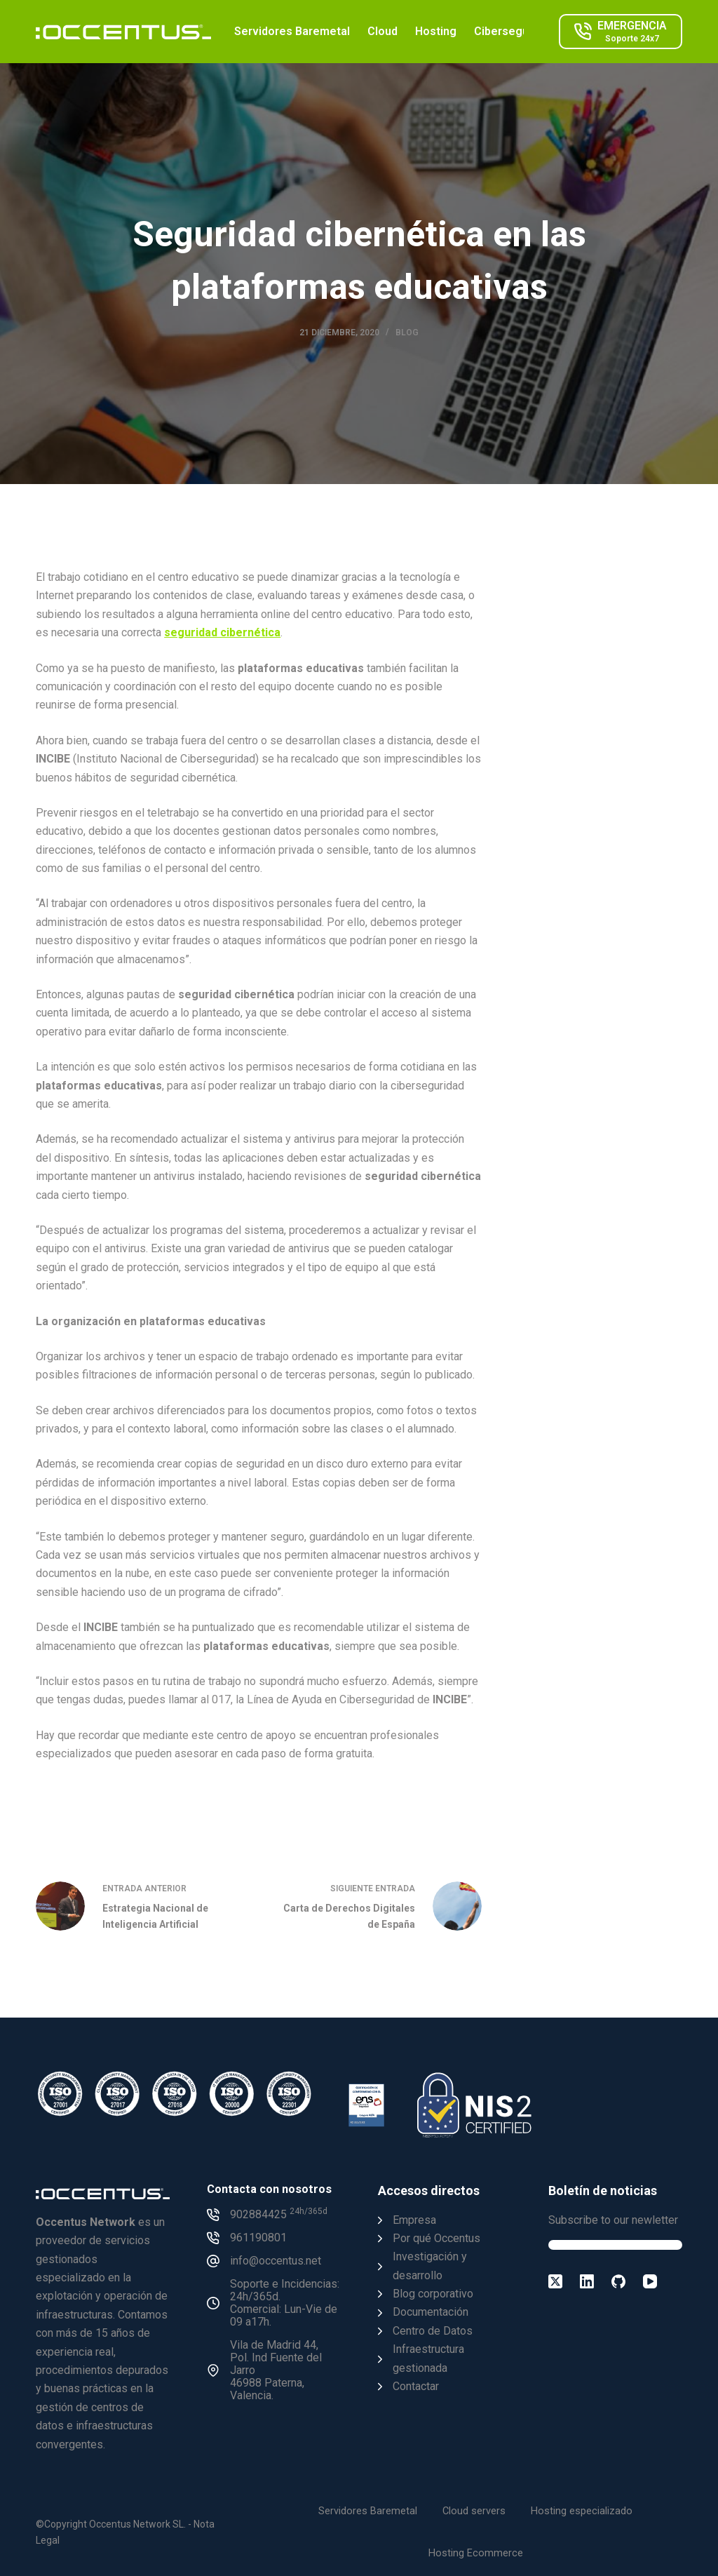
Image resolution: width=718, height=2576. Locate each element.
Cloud (382, 31)
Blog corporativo (433, 2293)
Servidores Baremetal (292, 31)
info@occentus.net (275, 2260)
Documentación (430, 2312)
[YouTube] (650, 2281)
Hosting (435, 31)
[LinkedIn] (587, 2281)
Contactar (416, 2386)
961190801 (258, 2237)
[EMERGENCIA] (620, 31)
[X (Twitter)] (555, 2281)
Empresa (414, 2220)
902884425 (278, 2214)
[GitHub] (618, 2281)
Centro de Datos (433, 2330)
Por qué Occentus (436, 2238)
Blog (407, 332)
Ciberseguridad (514, 31)
